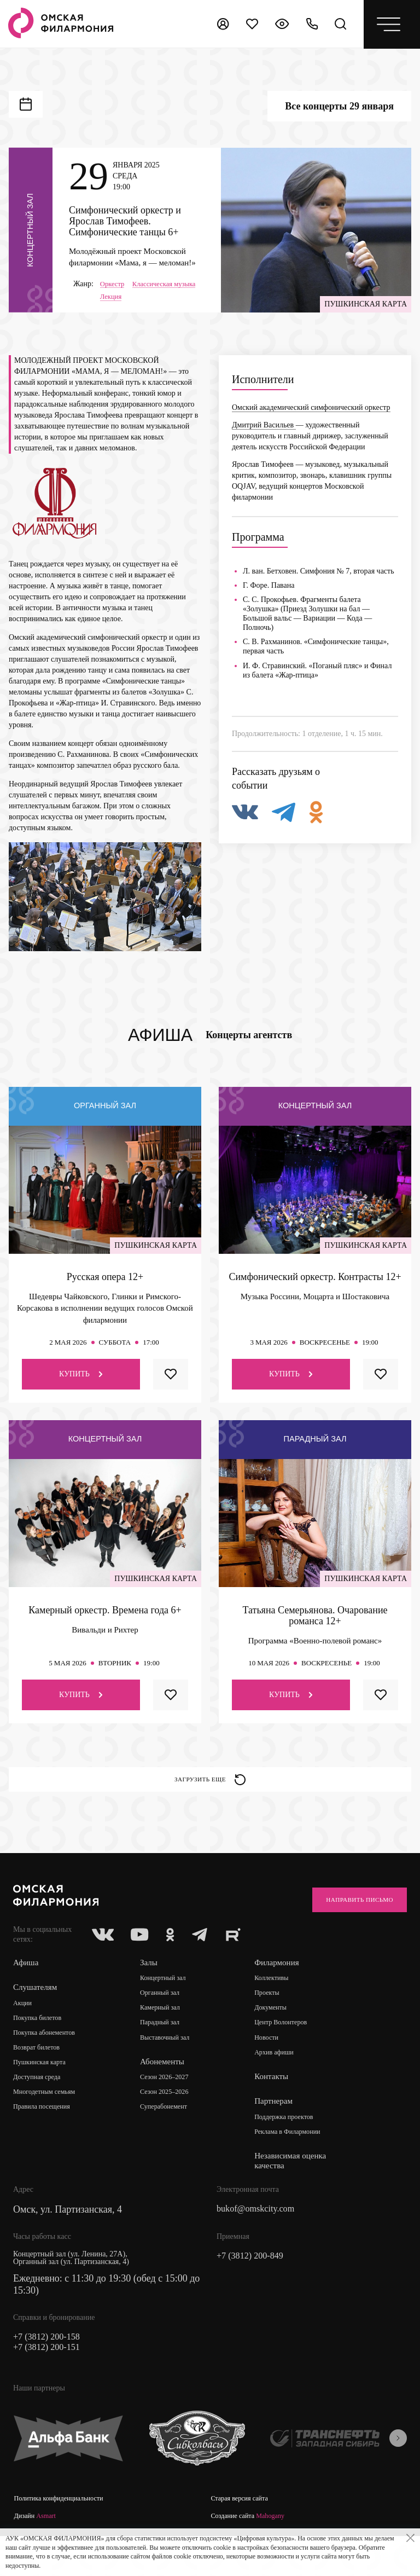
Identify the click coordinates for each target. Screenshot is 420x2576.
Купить (81, 1389)
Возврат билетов (40, 2077)
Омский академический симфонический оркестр (311, 423)
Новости (274, 2067)
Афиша (26, 1990)
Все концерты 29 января (339, 106)
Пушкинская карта (43, 2092)
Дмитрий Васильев (264, 440)
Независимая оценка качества (298, 2192)
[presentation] (398, 2472)
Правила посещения (46, 2138)
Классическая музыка (135, 298)
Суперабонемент (171, 2138)
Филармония (284, 1990)
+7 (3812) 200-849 (254, 2287)
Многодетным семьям (49, 2122)
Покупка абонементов (49, 2061)
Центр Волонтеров (290, 2052)
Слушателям (36, 2014)
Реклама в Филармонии (298, 2162)
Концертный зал (170, 2006)
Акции (23, 2031)
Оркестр (113, 284)
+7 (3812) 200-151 (50, 2380)
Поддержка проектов (294, 2147)
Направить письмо (349, 1924)
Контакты (278, 2106)
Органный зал (166, 2021)
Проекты (274, 2021)
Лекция (112, 312)
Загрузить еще (210, 1797)
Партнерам (280, 2131)
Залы (153, 1990)
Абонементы (167, 2091)
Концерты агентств (249, 1050)
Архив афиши (283, 2083)
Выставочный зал (172, 2067)
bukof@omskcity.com (260, 2240)
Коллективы (280, 2006)
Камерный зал (167, 2037)
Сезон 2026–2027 (172, 2107)
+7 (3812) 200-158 (50, 2368)
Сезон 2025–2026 (172, 2122)
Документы (279, 2037)
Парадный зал (166, 2052)
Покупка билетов (41, 2046)
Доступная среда (40, 2107)
